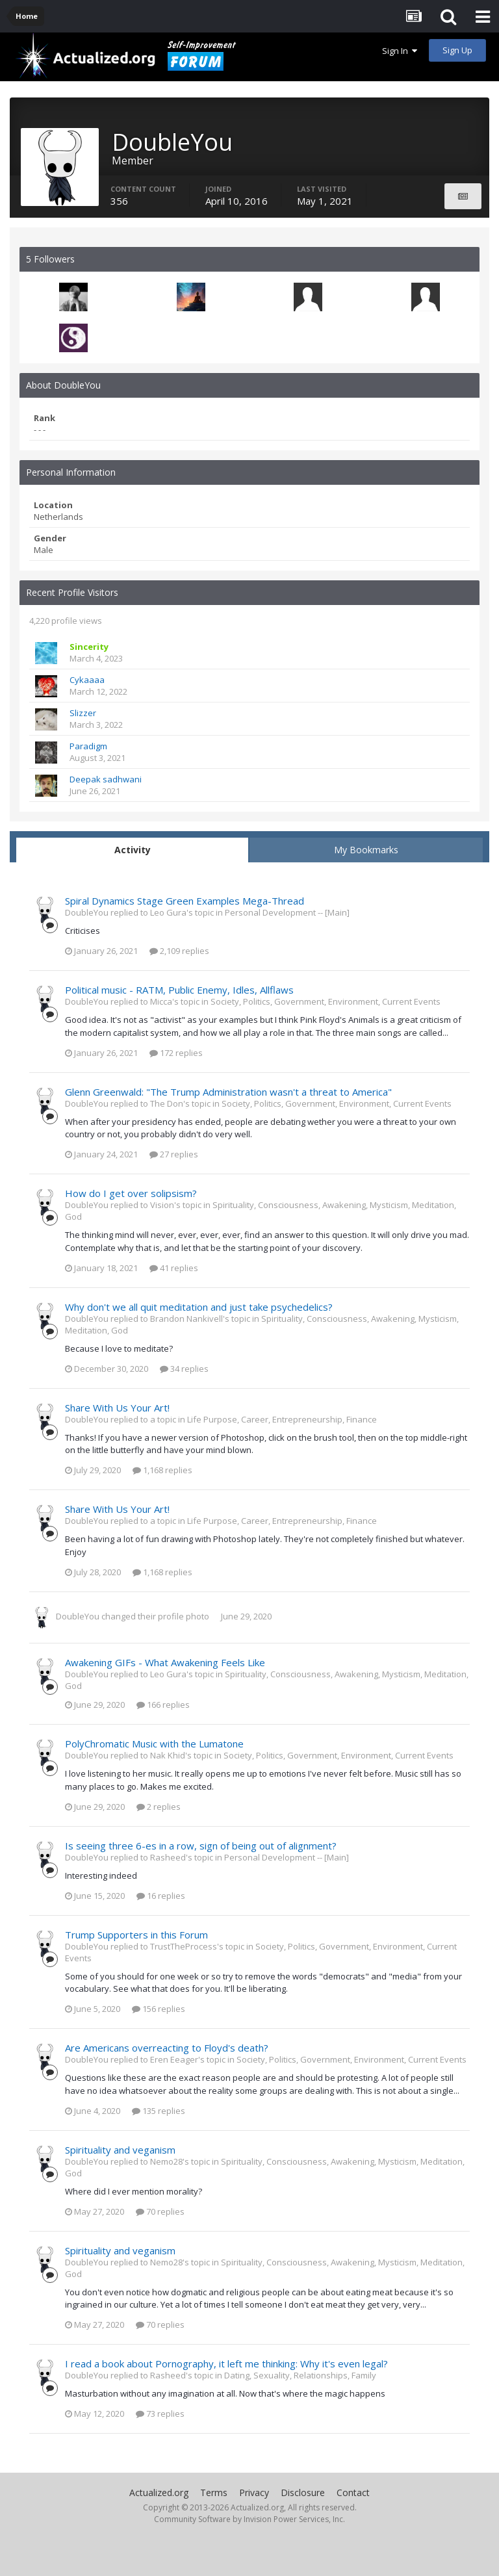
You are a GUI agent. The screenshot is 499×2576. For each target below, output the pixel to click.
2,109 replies (179, 951)
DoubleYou (77, 1616)
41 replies (173, 1268)
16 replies (160, 1895)
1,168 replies (162, 1470)
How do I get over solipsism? (131, 1193)
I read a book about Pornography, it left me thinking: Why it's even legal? (226, 2363)
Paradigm (88, 746)
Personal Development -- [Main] (287, 912)
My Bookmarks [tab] (366, 850)
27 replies (173, 1154)
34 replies (184, 1368)
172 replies (176, 1053)
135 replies (158, 2111)
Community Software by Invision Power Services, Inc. (249, 2519)
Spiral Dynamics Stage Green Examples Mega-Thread (184, 900)
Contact (353, 2492)
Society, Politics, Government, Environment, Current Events (326, 1001)
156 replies (158, 2009)
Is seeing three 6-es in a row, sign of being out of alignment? (201, 1845)
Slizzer (83, 713)
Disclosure (303, 2492)
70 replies (160, 2211)
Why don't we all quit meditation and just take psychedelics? (199, 1306)
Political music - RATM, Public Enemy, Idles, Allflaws (179, 989)
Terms (213, 2492)
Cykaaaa (87, 680)
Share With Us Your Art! (117, 1407)
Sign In (399, 51)
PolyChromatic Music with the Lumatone (154, 1743)
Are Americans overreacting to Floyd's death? (166, 2047)
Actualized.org (158, 2492)
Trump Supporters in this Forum (136, 1934)
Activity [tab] (132, 850)
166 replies (163, 1704)
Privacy (254, 2492)
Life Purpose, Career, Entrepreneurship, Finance (282, 1419)
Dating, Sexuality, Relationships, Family (300, 2375)
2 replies (158, 1806)
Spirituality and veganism (120, 2149)
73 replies (160, 2413)
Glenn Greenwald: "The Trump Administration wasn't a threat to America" (228, 1091)
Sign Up (457, 50)
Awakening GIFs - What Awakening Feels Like (165, 1662)
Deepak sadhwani (106, 779)
